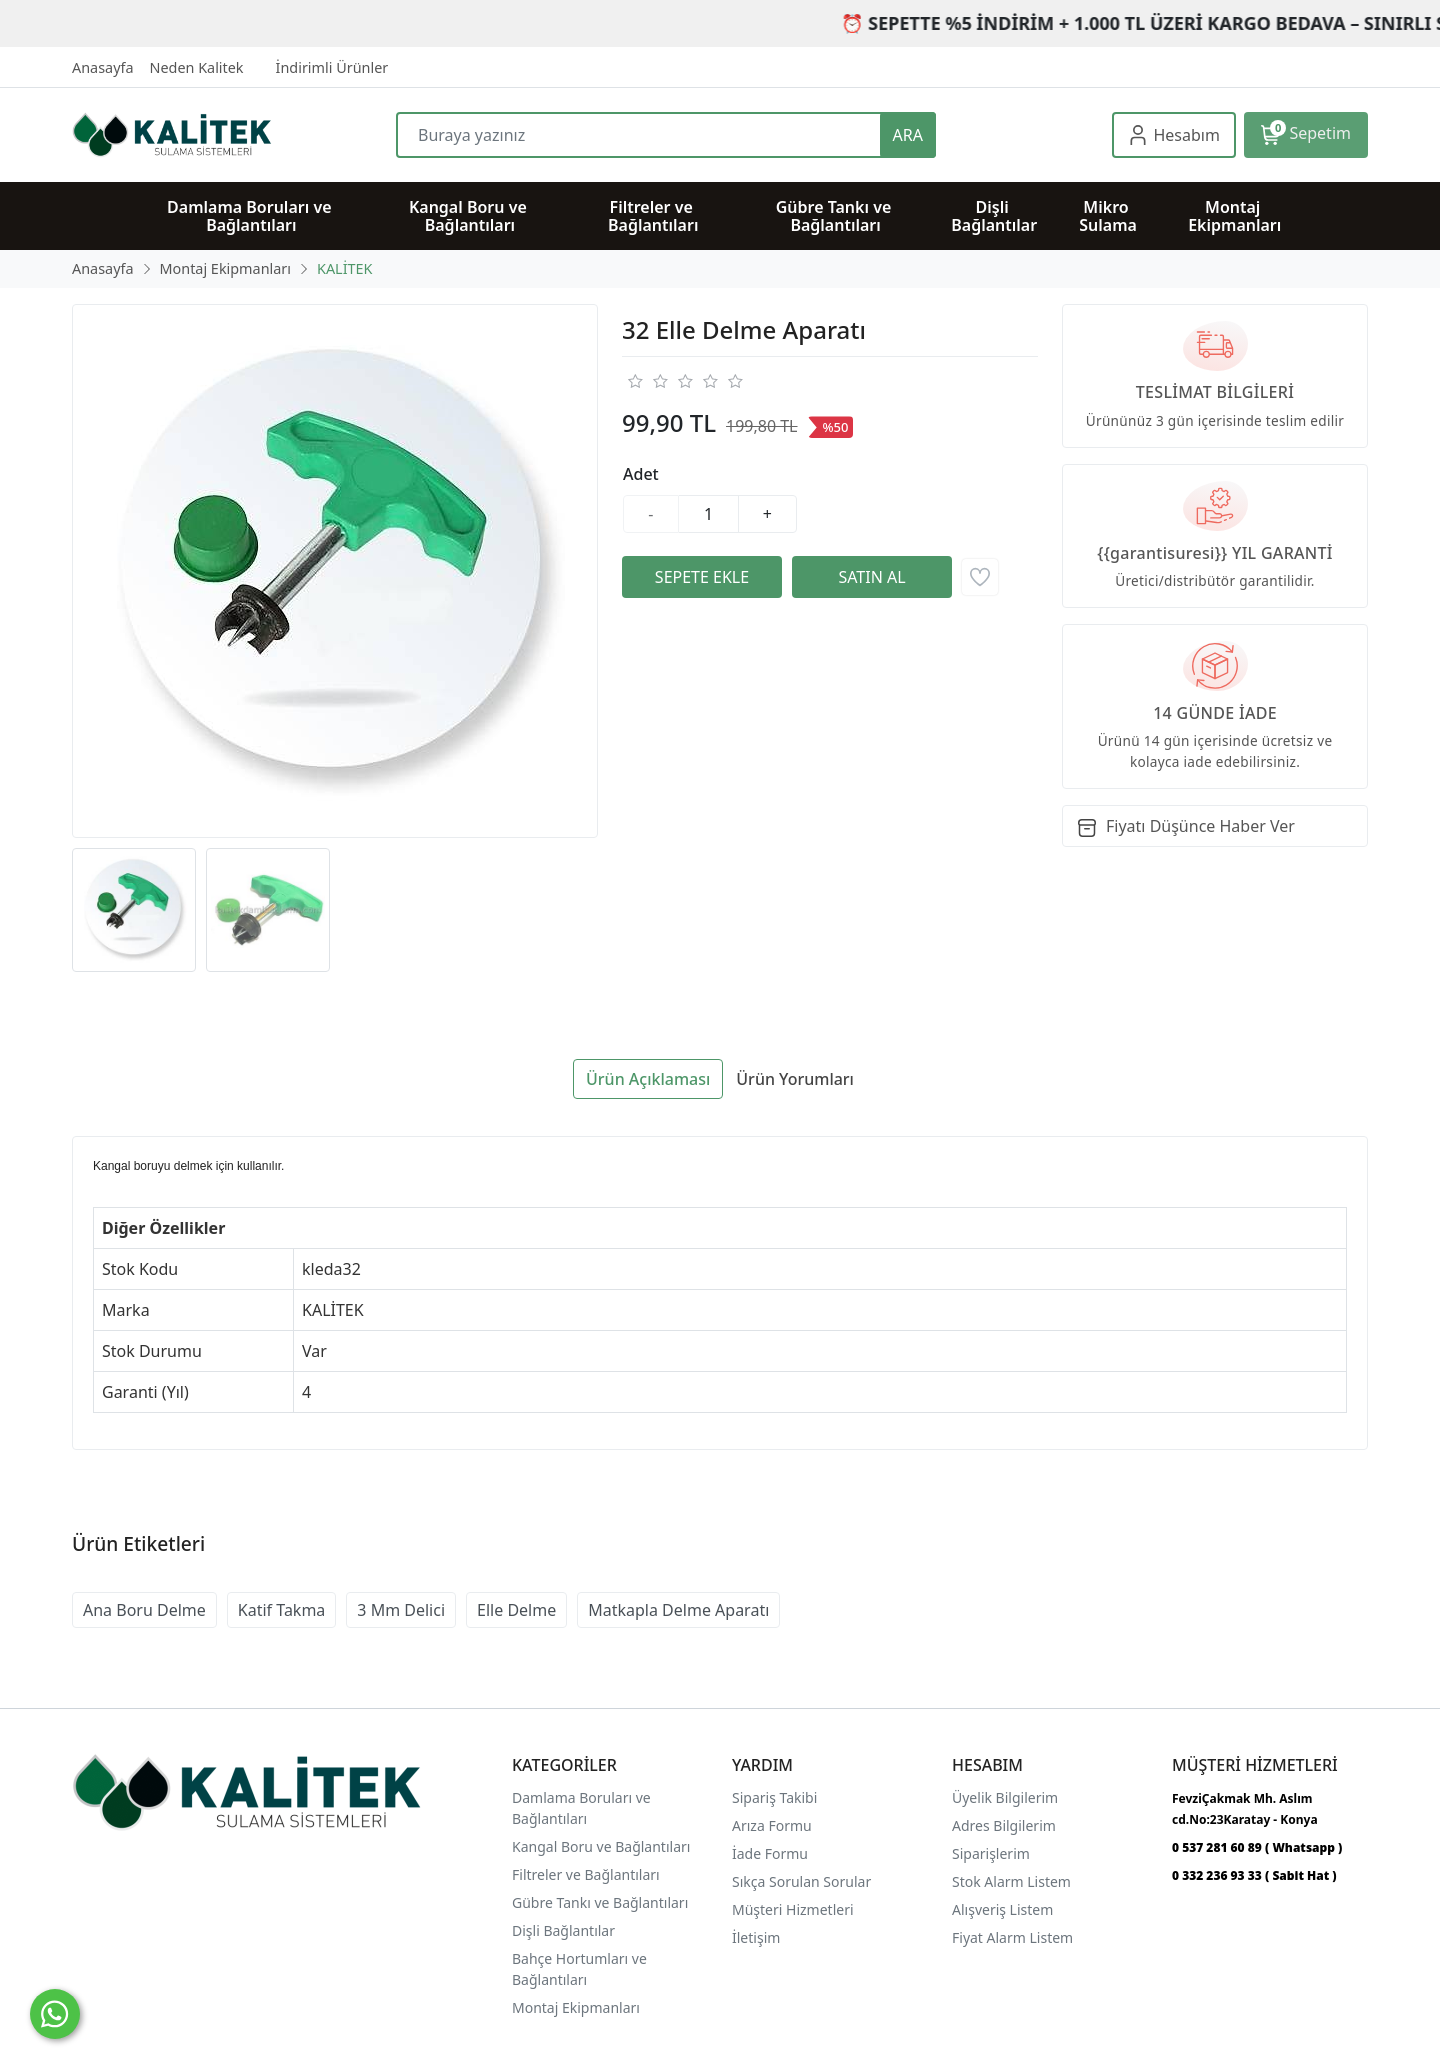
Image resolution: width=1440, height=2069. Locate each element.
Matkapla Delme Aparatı (678, 1610)
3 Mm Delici (401, 1610)
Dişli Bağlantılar (563, 1930)
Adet (641, 474)
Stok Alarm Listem (1011, 1881)
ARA (908, 135)
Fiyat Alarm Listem (1012, 1937)
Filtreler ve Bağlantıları (586, 1874)
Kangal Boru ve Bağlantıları (601, 1846)
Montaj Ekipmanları (576, 2007)
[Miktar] (709, 514)
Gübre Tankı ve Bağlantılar (598, 1902)
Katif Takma (282, 1610)
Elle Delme (516, 1610)
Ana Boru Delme (144, 1610)
